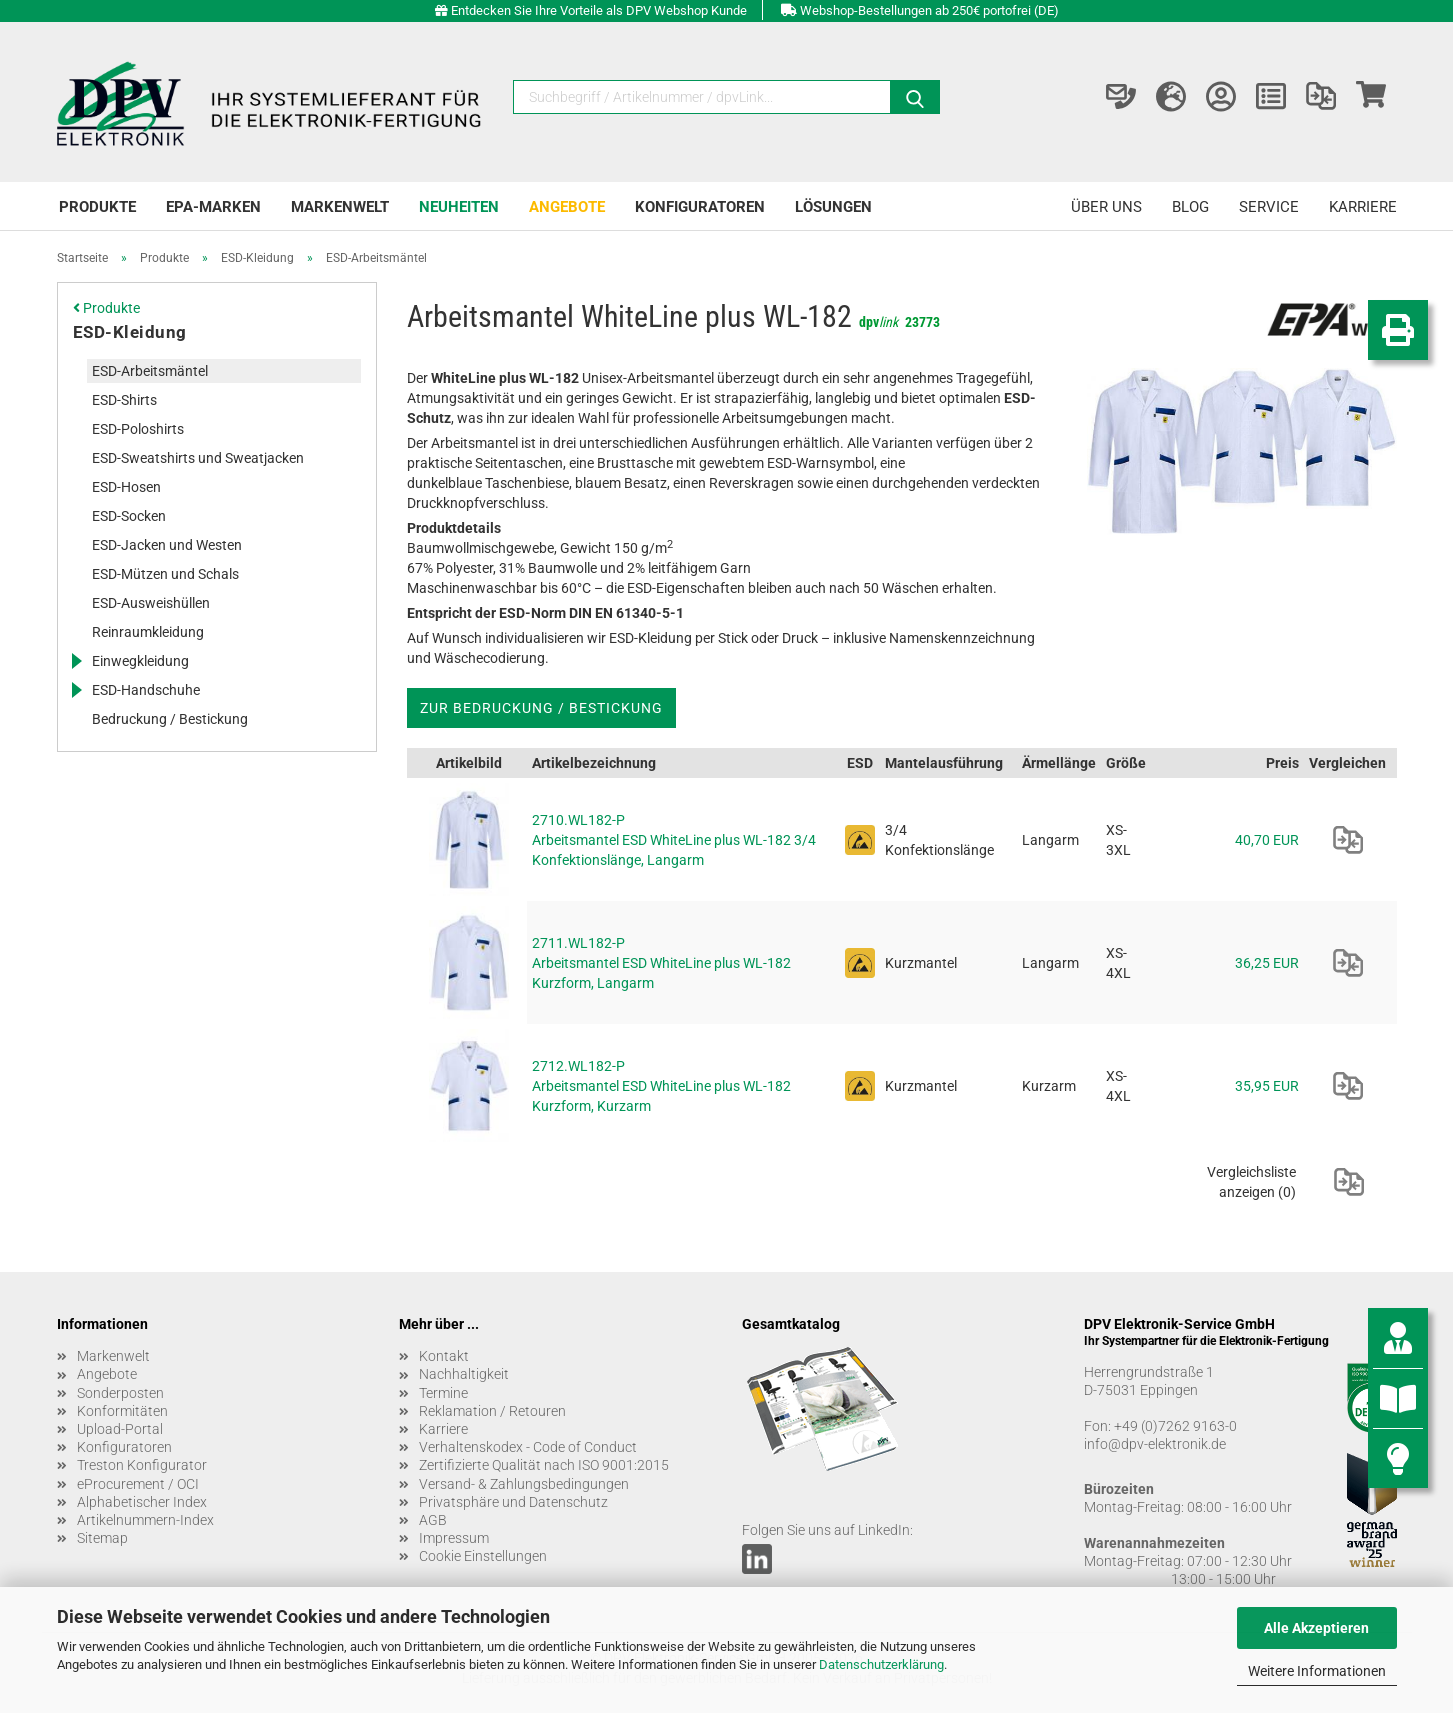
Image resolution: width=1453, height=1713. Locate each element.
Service (1269, 207)
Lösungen (833, 207)
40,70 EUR (1267, 840)
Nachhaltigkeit (464, 1374)
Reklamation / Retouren (492, 1411)
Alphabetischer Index (142, 1502)
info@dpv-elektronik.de (1155, 1444)
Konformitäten (122, 1411)
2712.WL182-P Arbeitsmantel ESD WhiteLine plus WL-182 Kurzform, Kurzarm (661, 1086)
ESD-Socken (129, 516)
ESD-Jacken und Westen (167, 545)
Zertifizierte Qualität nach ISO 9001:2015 (544, 1465)
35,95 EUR (1267, 1086)
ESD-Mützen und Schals (165, 574)
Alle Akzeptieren (1316, 1628)
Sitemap (102, 1538)
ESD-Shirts (124, 400)
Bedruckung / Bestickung (170, 719)
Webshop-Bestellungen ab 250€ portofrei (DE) (929, 10)
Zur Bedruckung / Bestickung (541, 708)
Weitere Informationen (1317, 1671)
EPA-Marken (213, 207)
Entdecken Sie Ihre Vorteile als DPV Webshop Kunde (599, 10)
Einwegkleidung (140, 661)
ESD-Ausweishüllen (151, 603)
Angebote (567, 207)
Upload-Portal (120, 1429)
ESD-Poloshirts (138, 429)
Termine (443, 1393)
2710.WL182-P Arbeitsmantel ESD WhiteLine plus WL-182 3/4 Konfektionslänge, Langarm (674, 840)
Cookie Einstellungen (483, 1556)
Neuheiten (459, 207)
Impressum (454, 1538)
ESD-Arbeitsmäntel (150, 371)
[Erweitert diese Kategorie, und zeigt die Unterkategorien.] (76, 661)
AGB (433, 1520)
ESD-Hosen (126, 487)
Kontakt (444, 1356)
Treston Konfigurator (142, 1465)
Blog (1190, 207)
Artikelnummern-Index (145, 1520)
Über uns (1106, 207)
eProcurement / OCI (138, 1484)
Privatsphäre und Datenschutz (513, 1502)
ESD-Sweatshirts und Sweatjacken (198, 458)
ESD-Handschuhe (146, 690)
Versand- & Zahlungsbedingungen (524, 1484)
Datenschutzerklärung (881, 1664)
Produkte (97, 207)
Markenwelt (340, 207)
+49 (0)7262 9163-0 (1175, 1426)
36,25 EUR (1267, 963)
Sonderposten (120, 1393)
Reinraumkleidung (148, 632)
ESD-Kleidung (130, 332)
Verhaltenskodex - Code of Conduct (528, 1447)
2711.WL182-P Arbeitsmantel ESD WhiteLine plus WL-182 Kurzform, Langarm (661, 963)
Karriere (1363, 207)
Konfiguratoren (700, 207)
